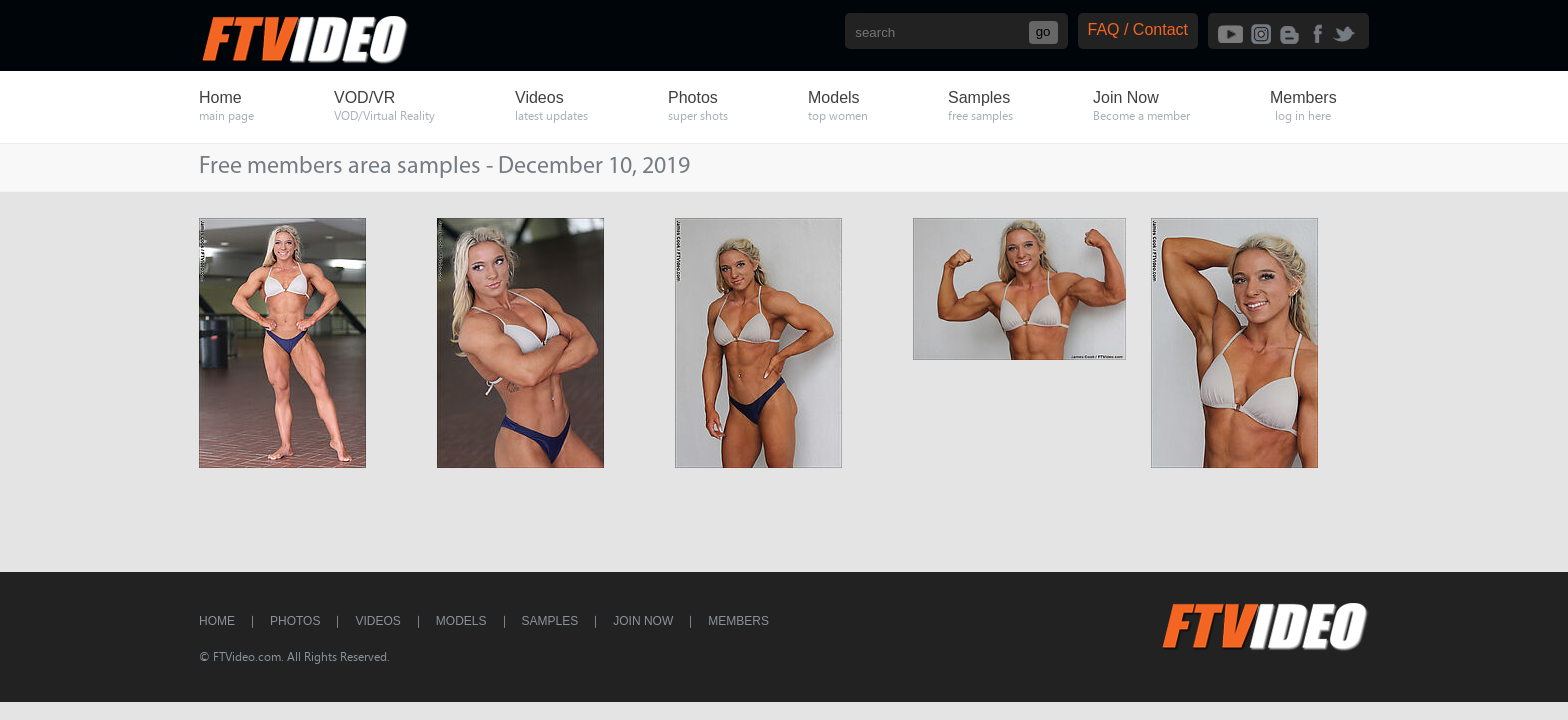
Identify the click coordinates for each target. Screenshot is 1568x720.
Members (738, 621)
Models (461, 621)
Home (217, 621)
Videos (377, 621)
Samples (550, 621)
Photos (295, 621)
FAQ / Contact (1138, 29)
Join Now (643, 621)
